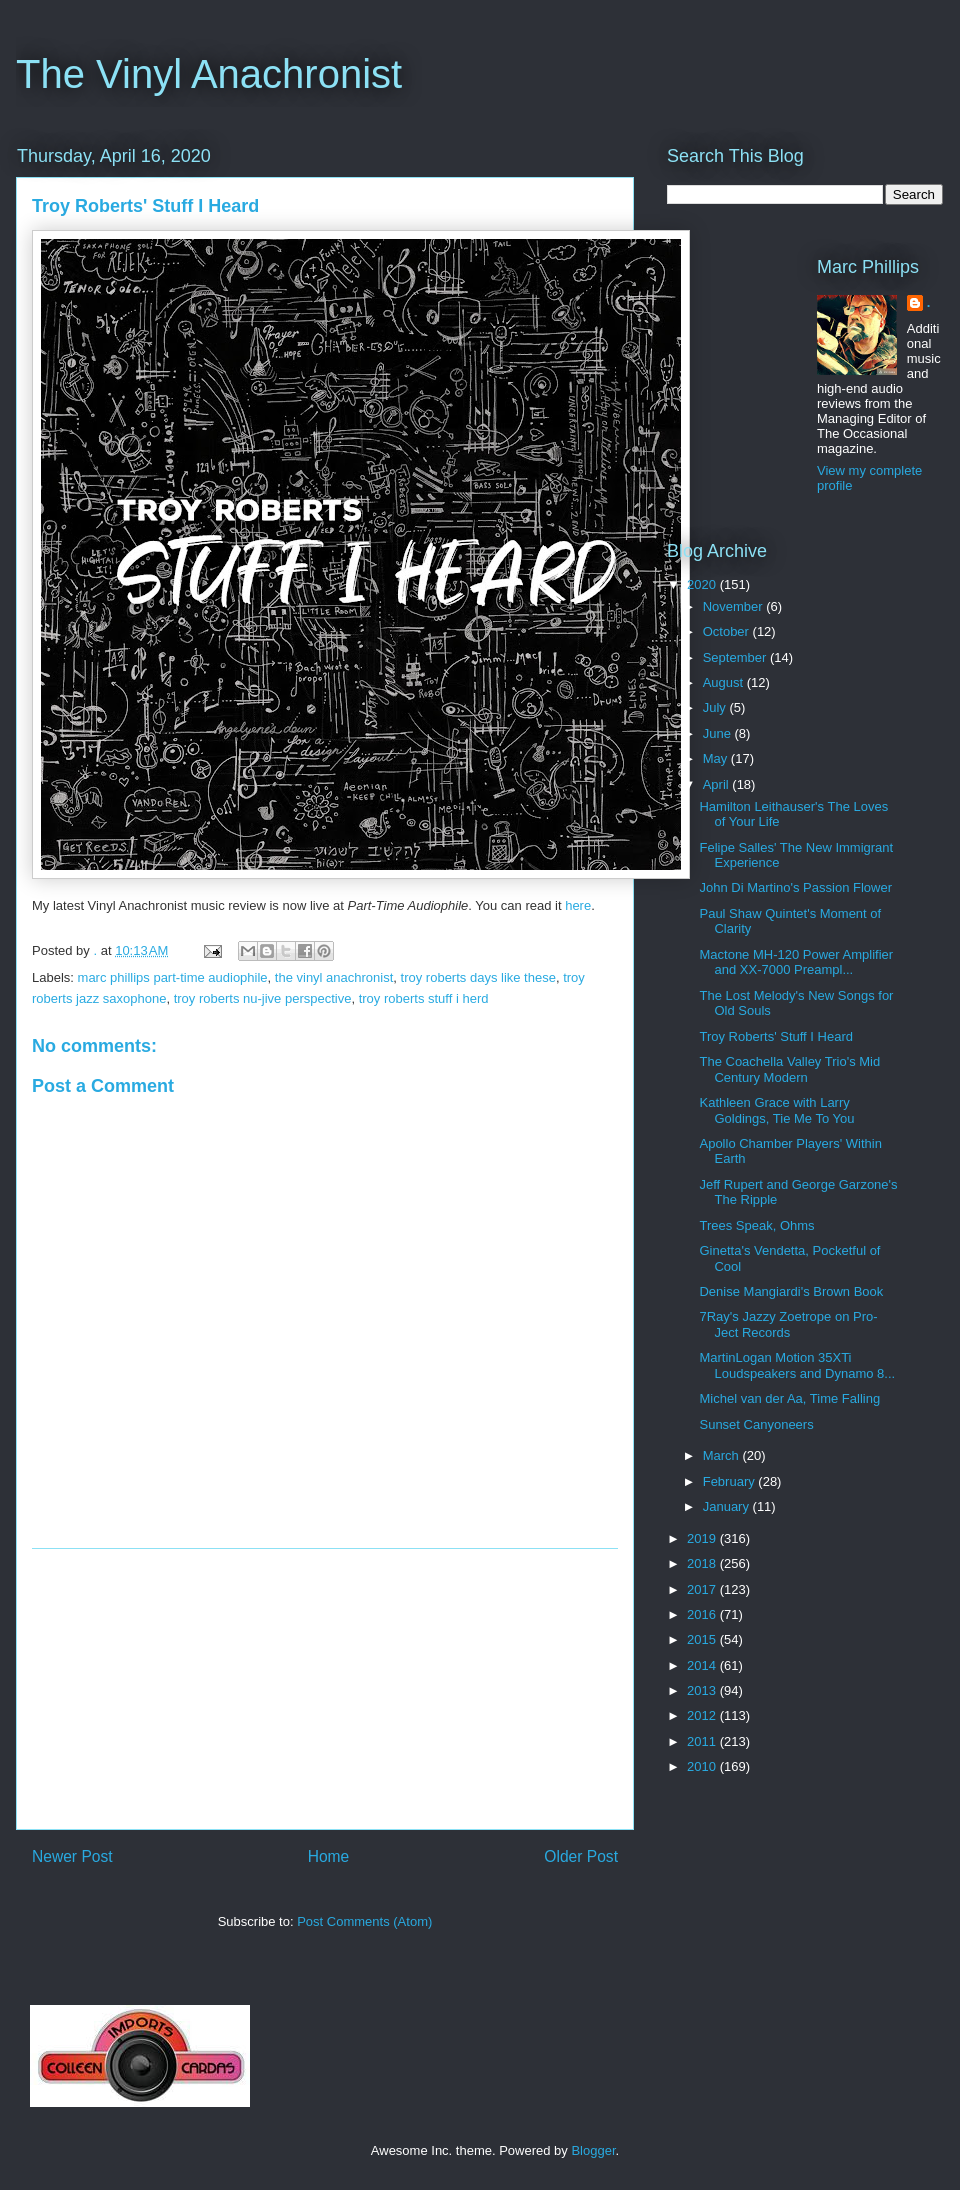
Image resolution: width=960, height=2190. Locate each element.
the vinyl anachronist (334, 977)
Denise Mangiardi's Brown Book (791, 1291)
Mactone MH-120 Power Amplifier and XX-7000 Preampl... (796, 962)
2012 (703, 1715)
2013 (703, 1690)
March (723, 1455)
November (735, 606)
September (736, 657)
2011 (703, 1741)
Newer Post (72, 1856)
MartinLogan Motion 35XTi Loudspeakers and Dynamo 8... (797, 1365)
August (725, 682)
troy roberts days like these (478, 977)
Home (329, 1856)
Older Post (581, 1856)
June (719, 733)
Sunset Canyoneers (756, 1424)
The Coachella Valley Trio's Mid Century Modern (789, 1069)
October (728, 631)
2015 (703, 1639)
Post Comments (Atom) (364, 1921)
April (718, 784)
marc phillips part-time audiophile (173, 977)
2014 (703, 1665)
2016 (703, 1614)
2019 (703, 1538)
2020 (703, 584)
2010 (703, 1766)
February (731, 1481)
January (728, 1506)
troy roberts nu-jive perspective (263, 998)
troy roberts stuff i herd (424, 998)
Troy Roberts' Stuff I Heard (776, 1036)
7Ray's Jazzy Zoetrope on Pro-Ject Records (788, 1324)
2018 (703, 1563)
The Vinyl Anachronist (209, 74)
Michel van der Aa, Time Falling (789, 1398)
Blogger (593, 2150)
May (717, 758)
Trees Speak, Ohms (756, 1225)
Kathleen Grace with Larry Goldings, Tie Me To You (776, 1110)
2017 (703, 1589)
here (578, 905)
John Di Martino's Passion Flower (795, 887)
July (716, 707)
